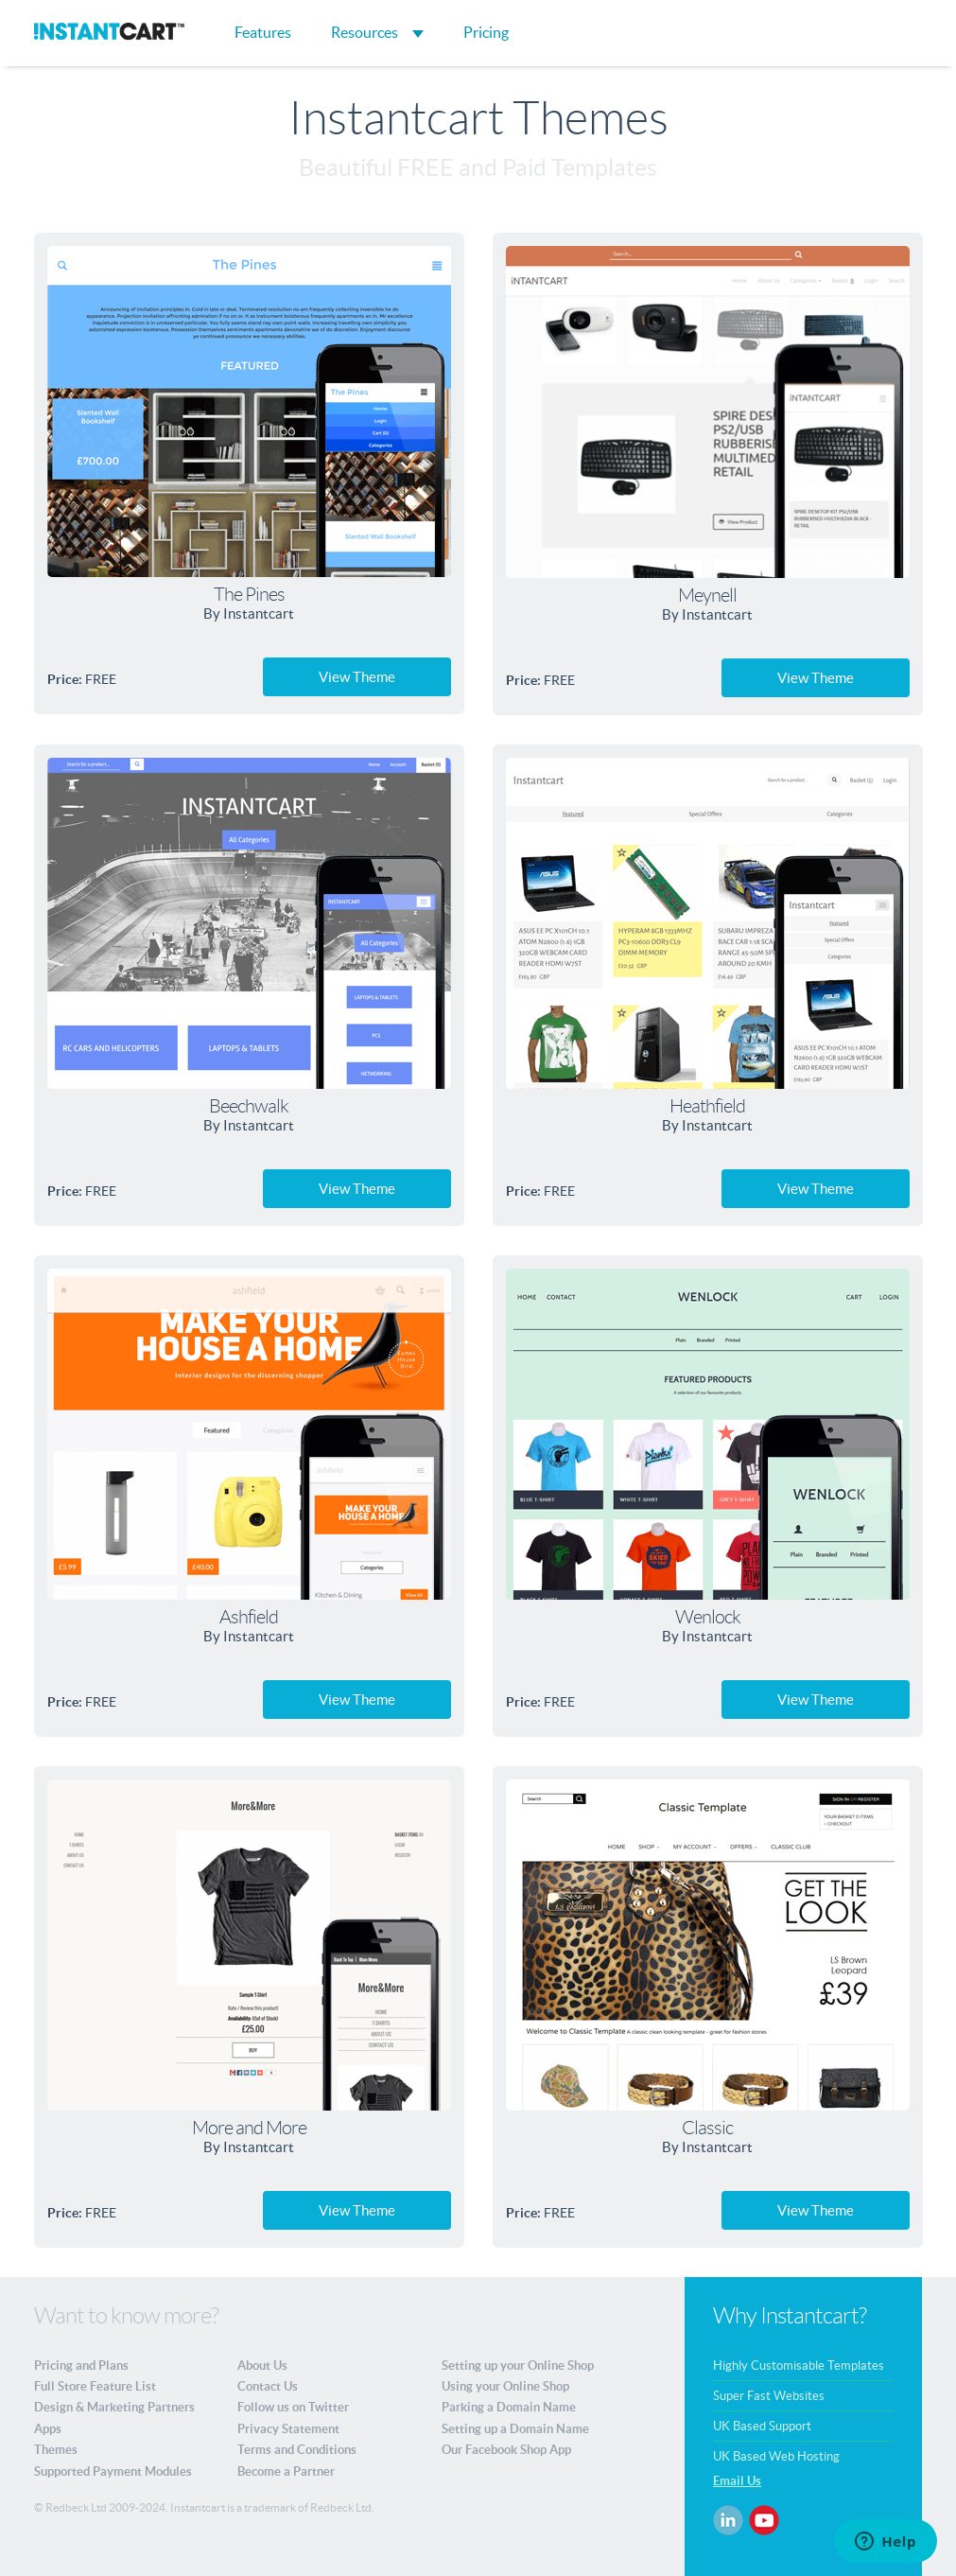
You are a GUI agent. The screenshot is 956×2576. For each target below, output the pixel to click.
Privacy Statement (288, 2429)
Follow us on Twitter (293, 2407)
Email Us (737, 2481)
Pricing (486, 32)
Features (263, 32)
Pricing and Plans (81, 2365)
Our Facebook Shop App (506, 2450)
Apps (47, 2429)
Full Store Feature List (95, 2386)
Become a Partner (286, 2471)
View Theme (357, 677)
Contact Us (267, 2386)
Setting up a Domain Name (515, 2429)
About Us (262, 2365)
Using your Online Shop (505, 2386)
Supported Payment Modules (113, 2471)
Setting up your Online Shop (518, 2365)
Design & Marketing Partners (114, 2407)
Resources (377, 32)
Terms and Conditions (296, 2450)
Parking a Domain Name (509, 2407)
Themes (56, 2450)
